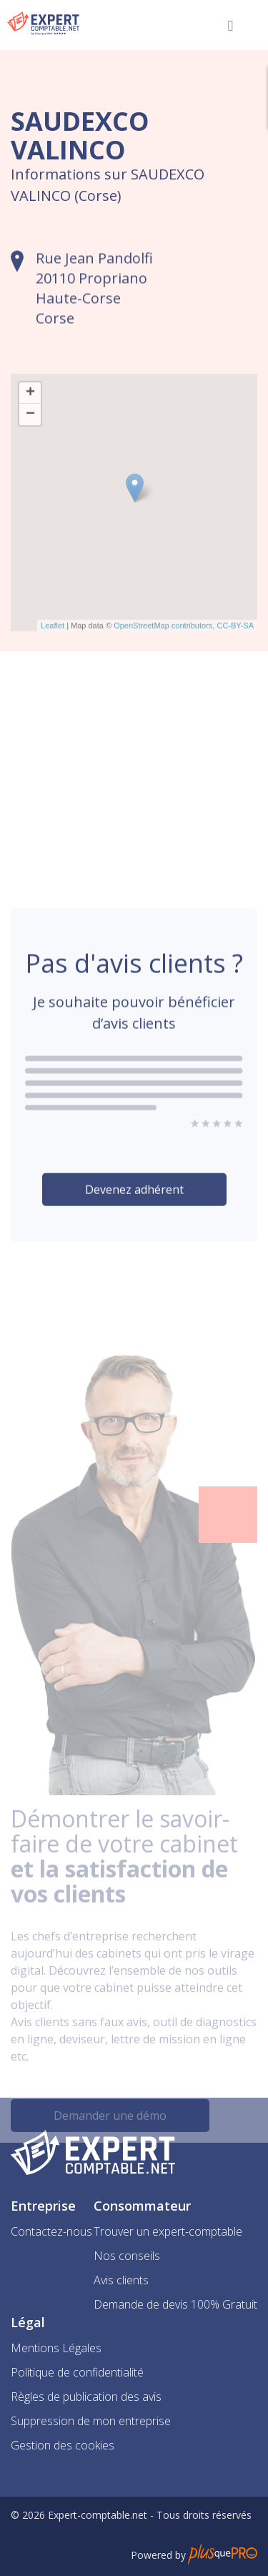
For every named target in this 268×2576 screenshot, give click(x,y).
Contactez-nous (51, 2231)
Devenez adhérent (134, 1219)
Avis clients (121, 2280)
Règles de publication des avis (86, 2396)
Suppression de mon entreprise (91, 2421)
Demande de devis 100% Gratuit (175, 2304)
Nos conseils (127, 2256)
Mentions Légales (56, 2348)
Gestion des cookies (62, 2445)
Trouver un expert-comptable (168, 2231)
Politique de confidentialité (77, 2372)
